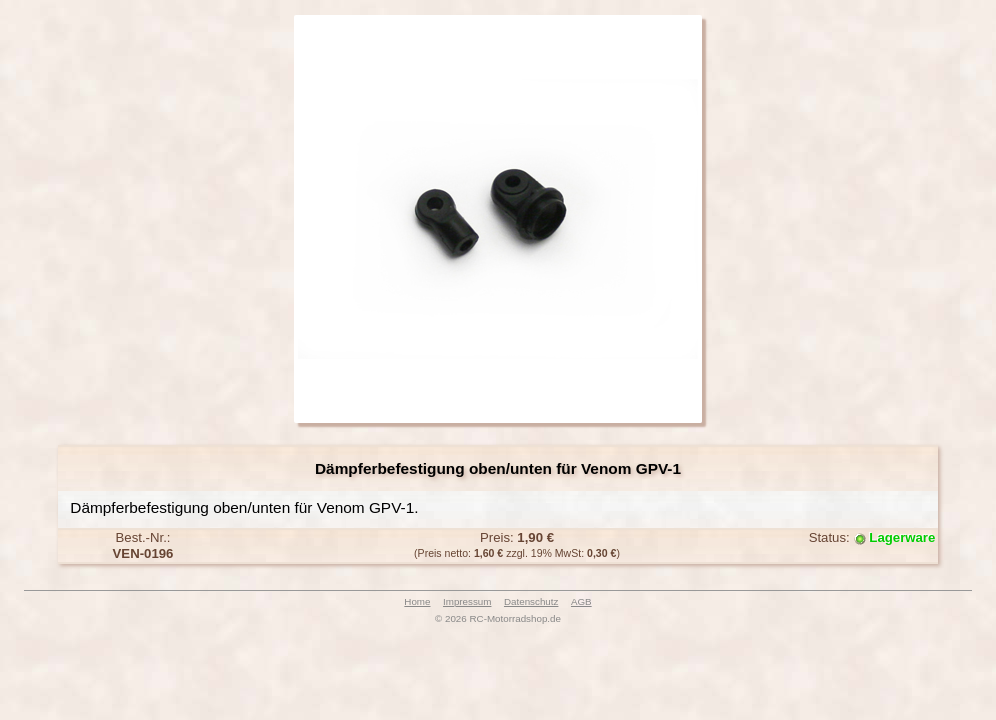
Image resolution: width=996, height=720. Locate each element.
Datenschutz (531, 601)
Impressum (467, 601)
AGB (581, 601)
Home (417, 601)
